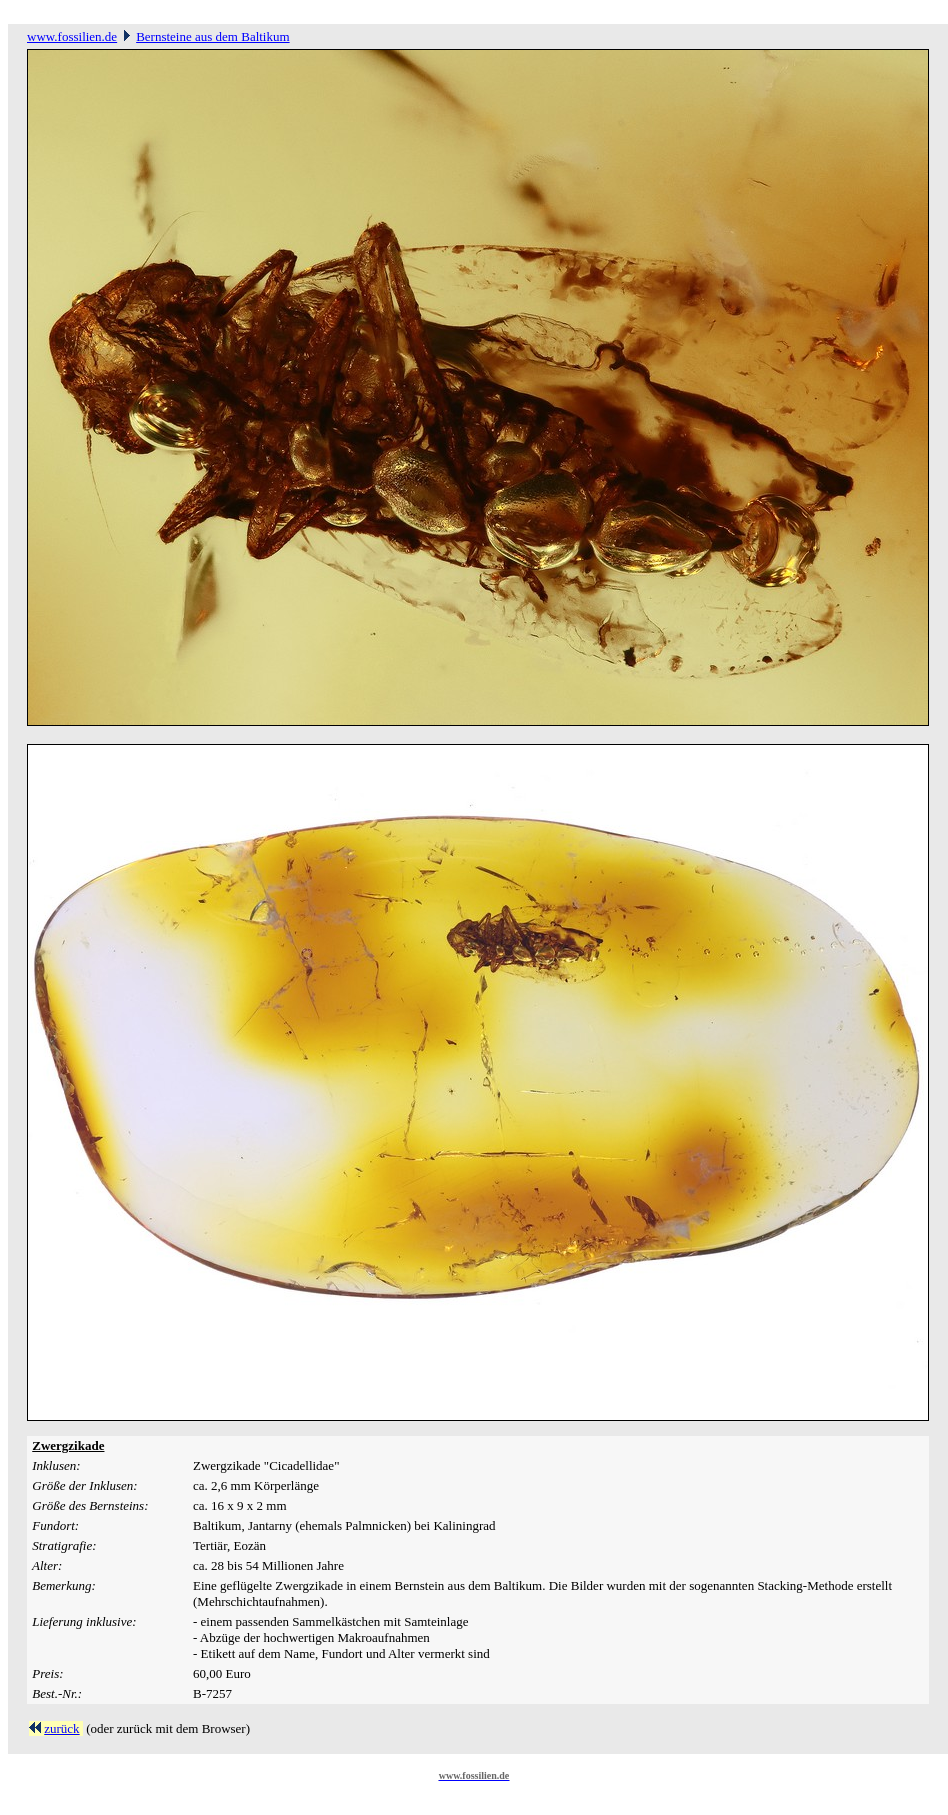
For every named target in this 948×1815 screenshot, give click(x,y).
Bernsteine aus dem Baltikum (212, 36)
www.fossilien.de (72, 36)
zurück (61, 1728)
